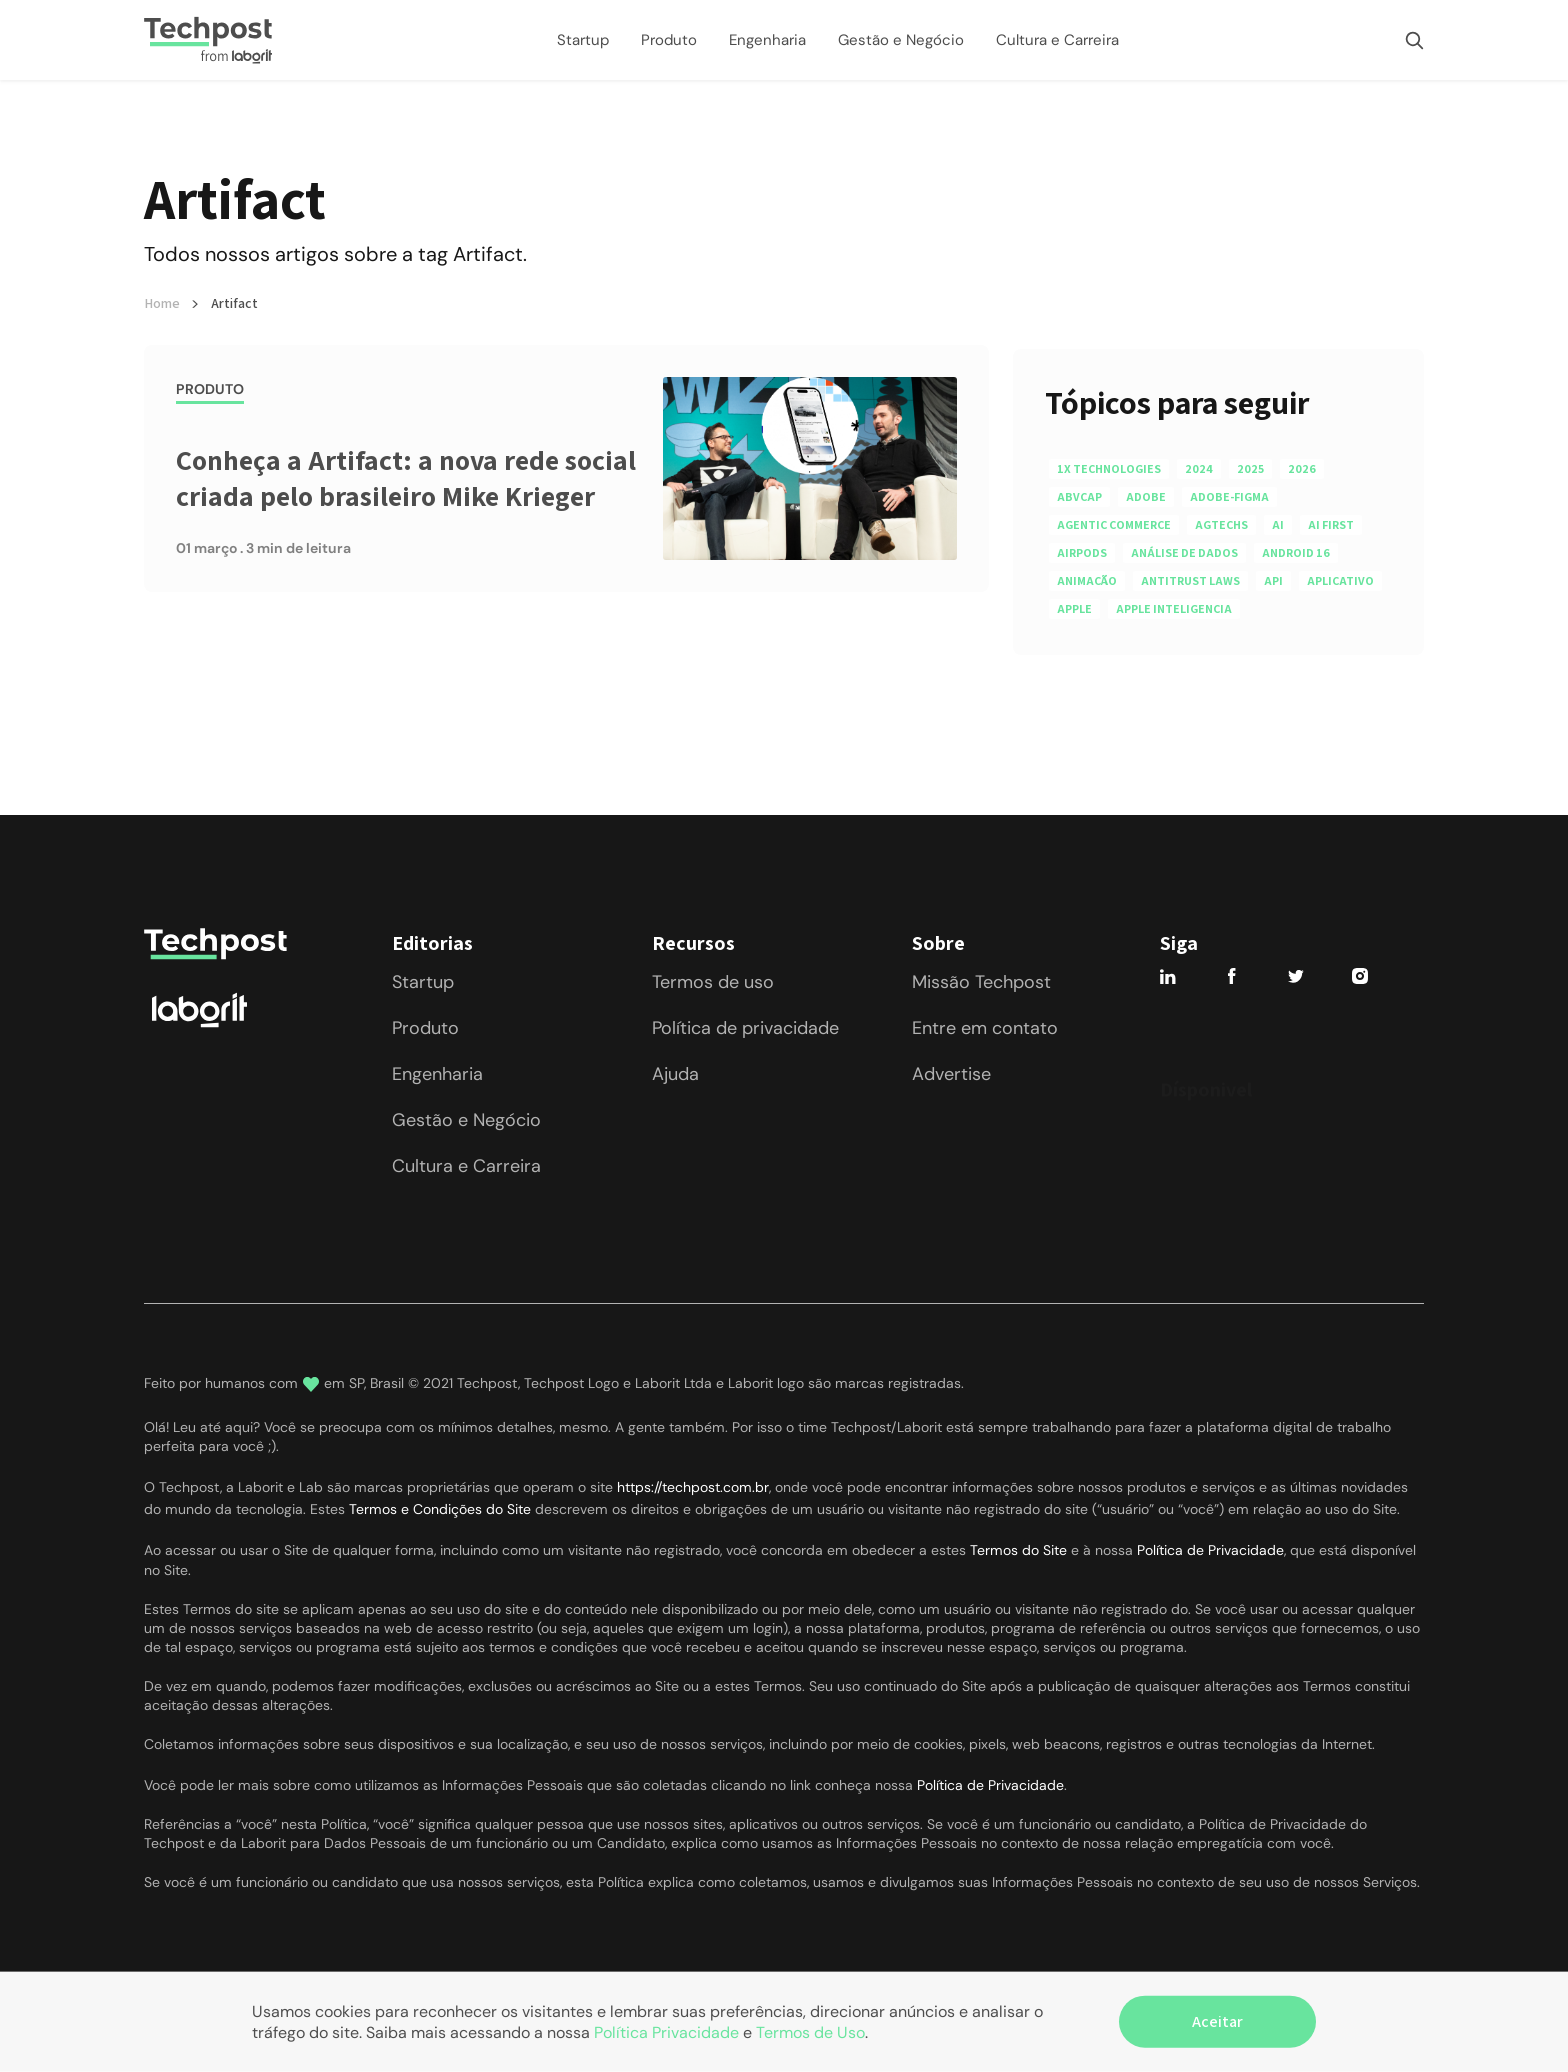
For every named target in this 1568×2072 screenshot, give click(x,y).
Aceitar (1217, 2021)
